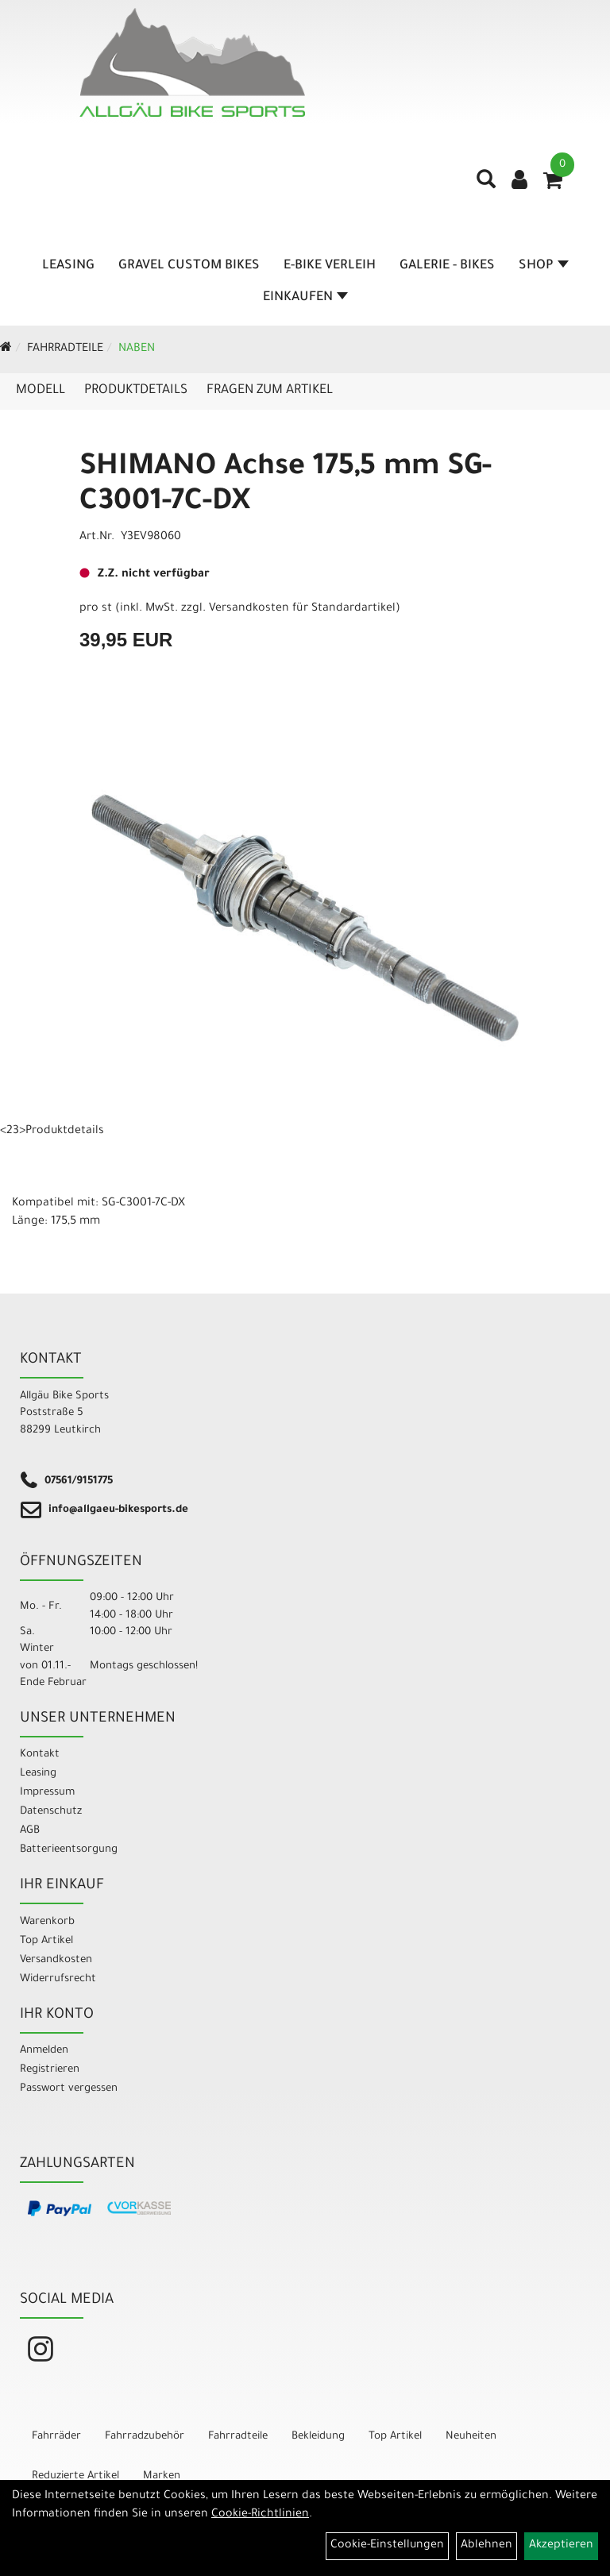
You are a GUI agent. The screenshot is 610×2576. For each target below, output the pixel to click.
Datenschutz (51, 1812)
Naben (136, 349)
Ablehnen (486, 2545)
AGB (30, 1831)
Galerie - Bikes (447, 266)
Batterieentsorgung (69, 1850)
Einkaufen (305, 298)
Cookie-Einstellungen (387, 2545)
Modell (40, 391)
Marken (161, 2476)
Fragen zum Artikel (270, 391)
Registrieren (49, 2070)
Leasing (68, 266)
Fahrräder (56, 2437)
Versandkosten (56, 1960)
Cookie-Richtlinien (260, 2515)
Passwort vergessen (69, 2089)
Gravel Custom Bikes (189, 266)
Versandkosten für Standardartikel (302, 609)
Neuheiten (471, 2437)
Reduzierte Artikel (75, 2476)
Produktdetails (135, 391)
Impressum (47, 1793)
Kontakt (40, 1754)
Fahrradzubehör (144, 2437)
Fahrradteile (65, 349)
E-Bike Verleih (330, 266)
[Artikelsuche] (486, 185)
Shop (544, 266)
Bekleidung (318, 2437)
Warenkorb (47, 1922)
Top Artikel (46, 1941)
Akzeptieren (561, 2545)
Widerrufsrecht (58, 1979)
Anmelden (44, 2051)
